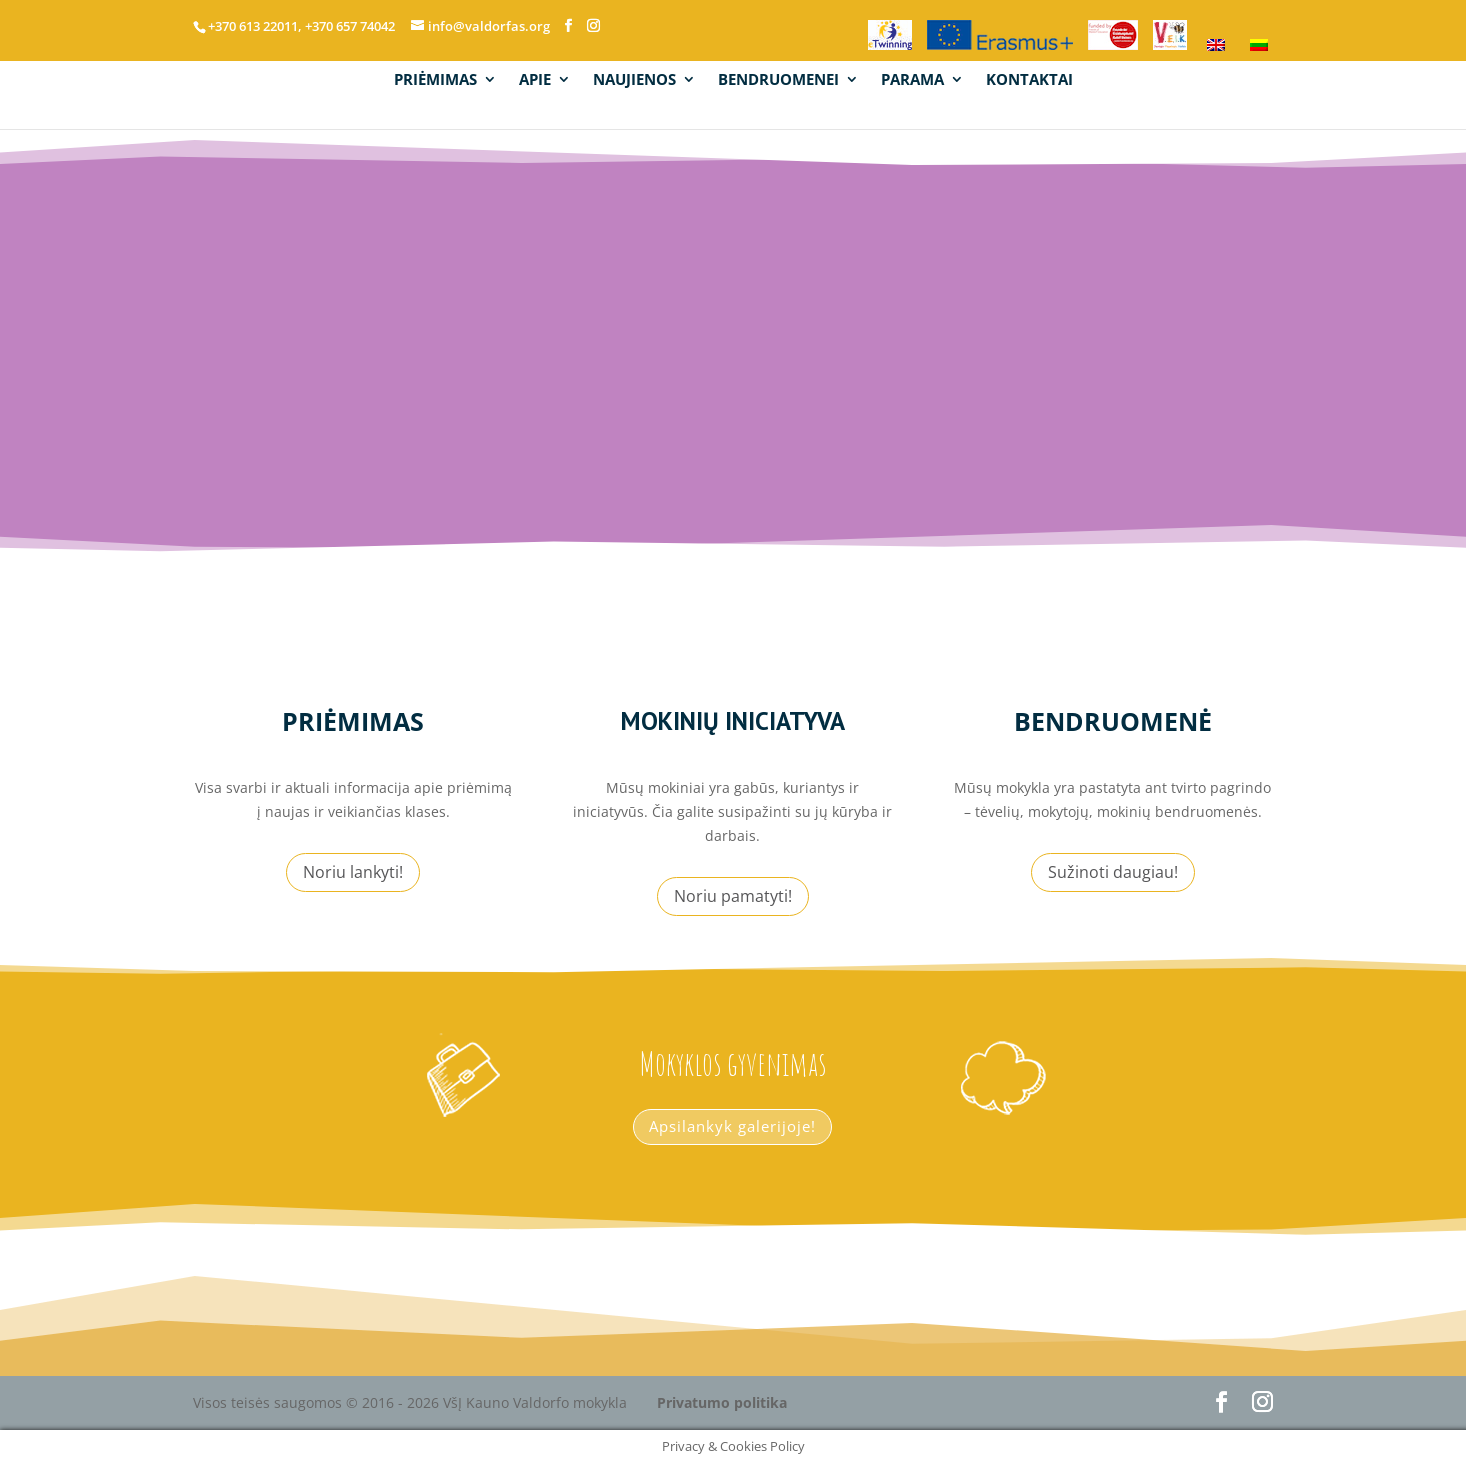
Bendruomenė (1113, 721)
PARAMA (912, 81)
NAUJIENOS (634, 81)
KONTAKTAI (1029, 81)
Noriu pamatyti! (733, 896)
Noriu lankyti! (353, 872)
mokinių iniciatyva (733, 721)
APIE (535, 81)
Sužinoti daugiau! (1113, 872)
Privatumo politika (722, 1402)
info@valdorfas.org (984, 337)
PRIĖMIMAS (435, 81)
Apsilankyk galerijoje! (732, 1126)
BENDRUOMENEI (778, 81)
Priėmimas (353, 721)
